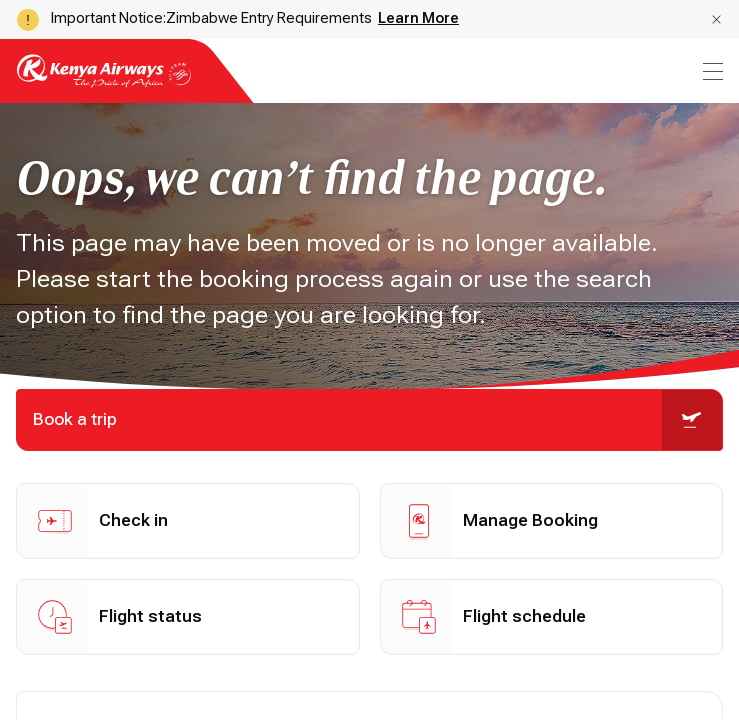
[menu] (711, 71)
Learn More (418, 18)
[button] (716, 19)
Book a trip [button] (377, 420)
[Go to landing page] (104, 82)
